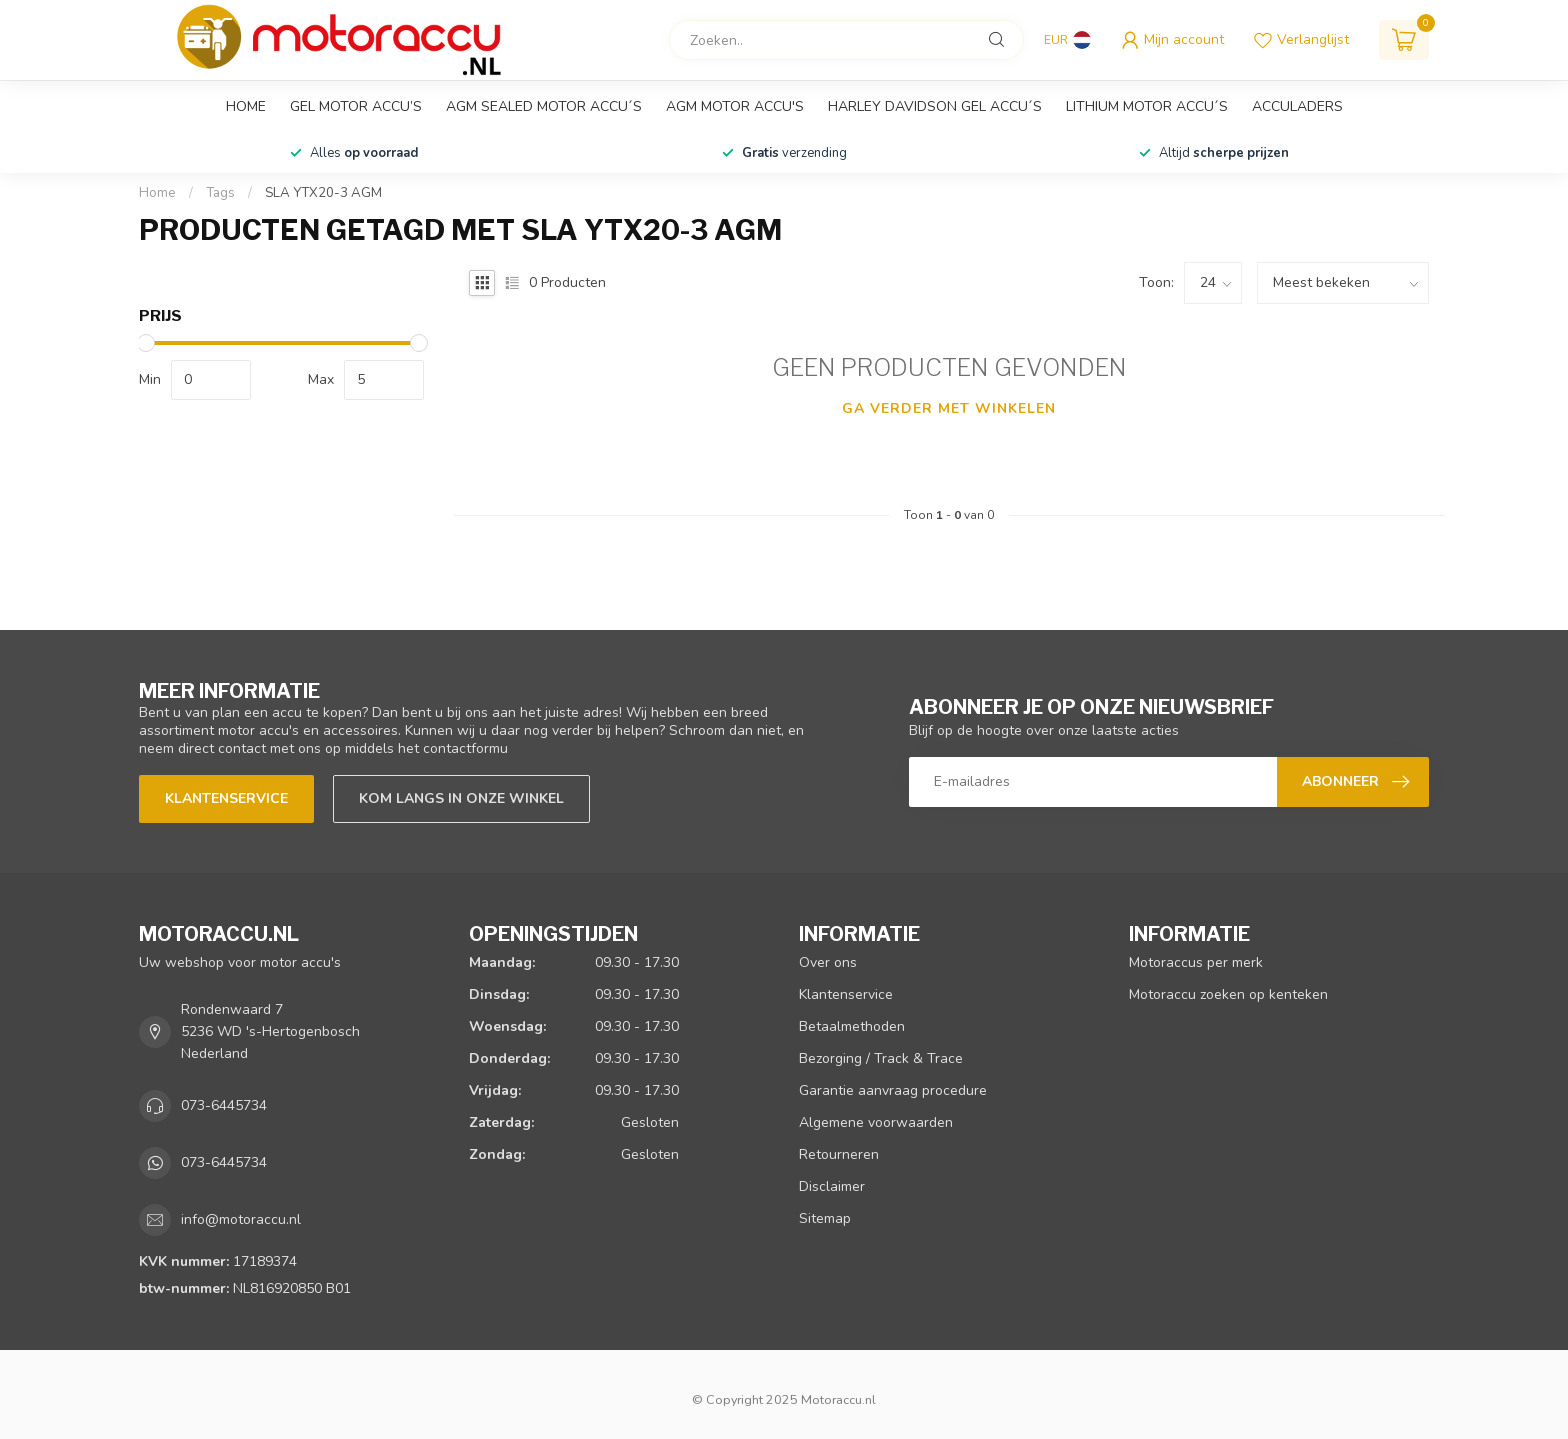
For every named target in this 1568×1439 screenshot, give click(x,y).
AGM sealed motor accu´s (544, 106)
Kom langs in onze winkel (461, 798)
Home (246, 106)
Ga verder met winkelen (949, 408)
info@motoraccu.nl (241, 1219)
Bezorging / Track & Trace (881, 1058)
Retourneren (839, 1154)
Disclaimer (832, 1186)
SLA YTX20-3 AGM (323, 193)
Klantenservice (226, 798)
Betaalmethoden (852, 1026)
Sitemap (825, 1218)
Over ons (828, 962)
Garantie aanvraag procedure (893, 1090)
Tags (220, 193)
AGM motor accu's (735, 106)
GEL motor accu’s (356, 106)
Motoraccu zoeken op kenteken (1228, 994)
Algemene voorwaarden (876, 1122)
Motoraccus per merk (1196, 962)
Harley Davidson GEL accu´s (935, 106)
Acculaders (1297, 106)
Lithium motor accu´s (1147, 106)
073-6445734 (224, 1105)
